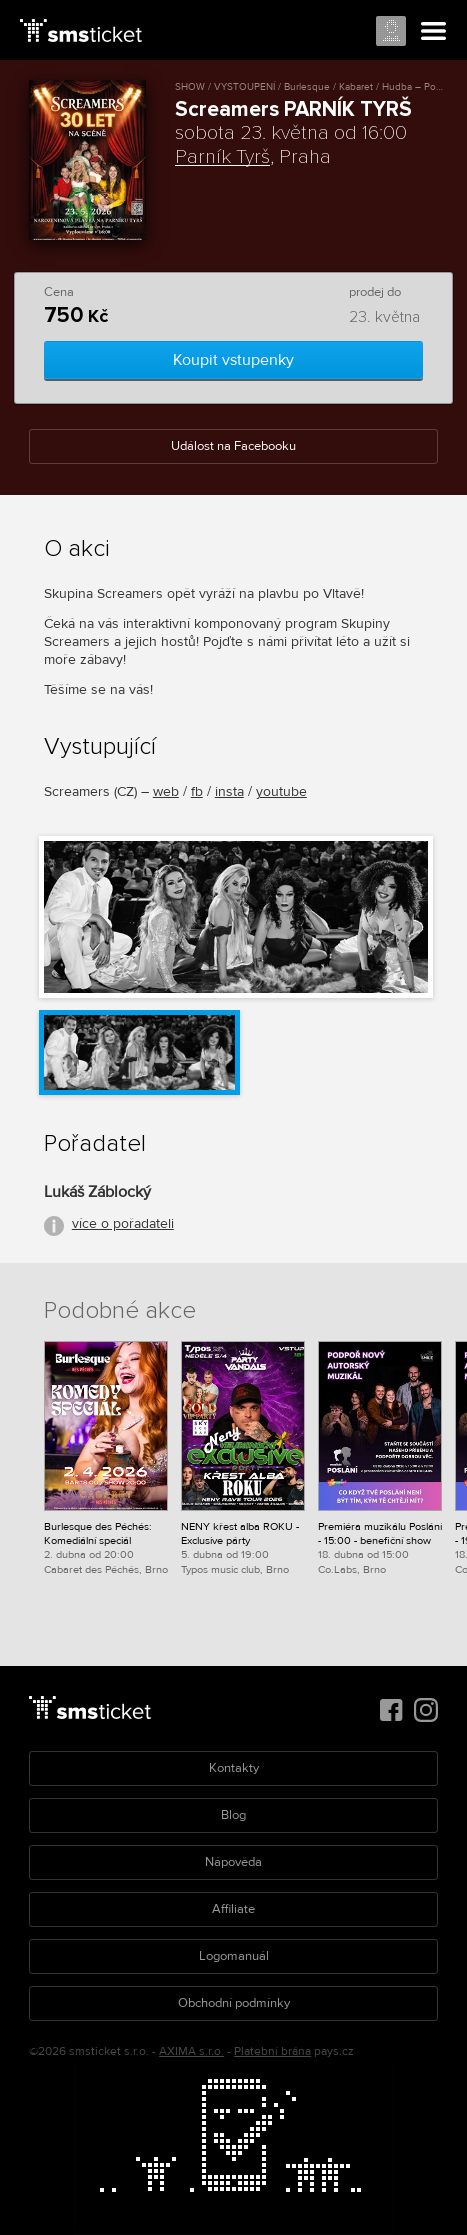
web (166, 791)
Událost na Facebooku (233, 446)
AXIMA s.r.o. (191, 2051)
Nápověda (233, 1862)
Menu (434, 32)
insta (229, 791)
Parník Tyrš (222, 157)
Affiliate (233, 1909)
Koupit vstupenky (233, 360)
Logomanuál (234, 1956)
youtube (281, 791)
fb (197, 791)
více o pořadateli (123, 1223)
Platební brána (272, 2051)
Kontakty (234, 1768)
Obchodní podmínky (234, 2003)
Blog (233, 1815)
